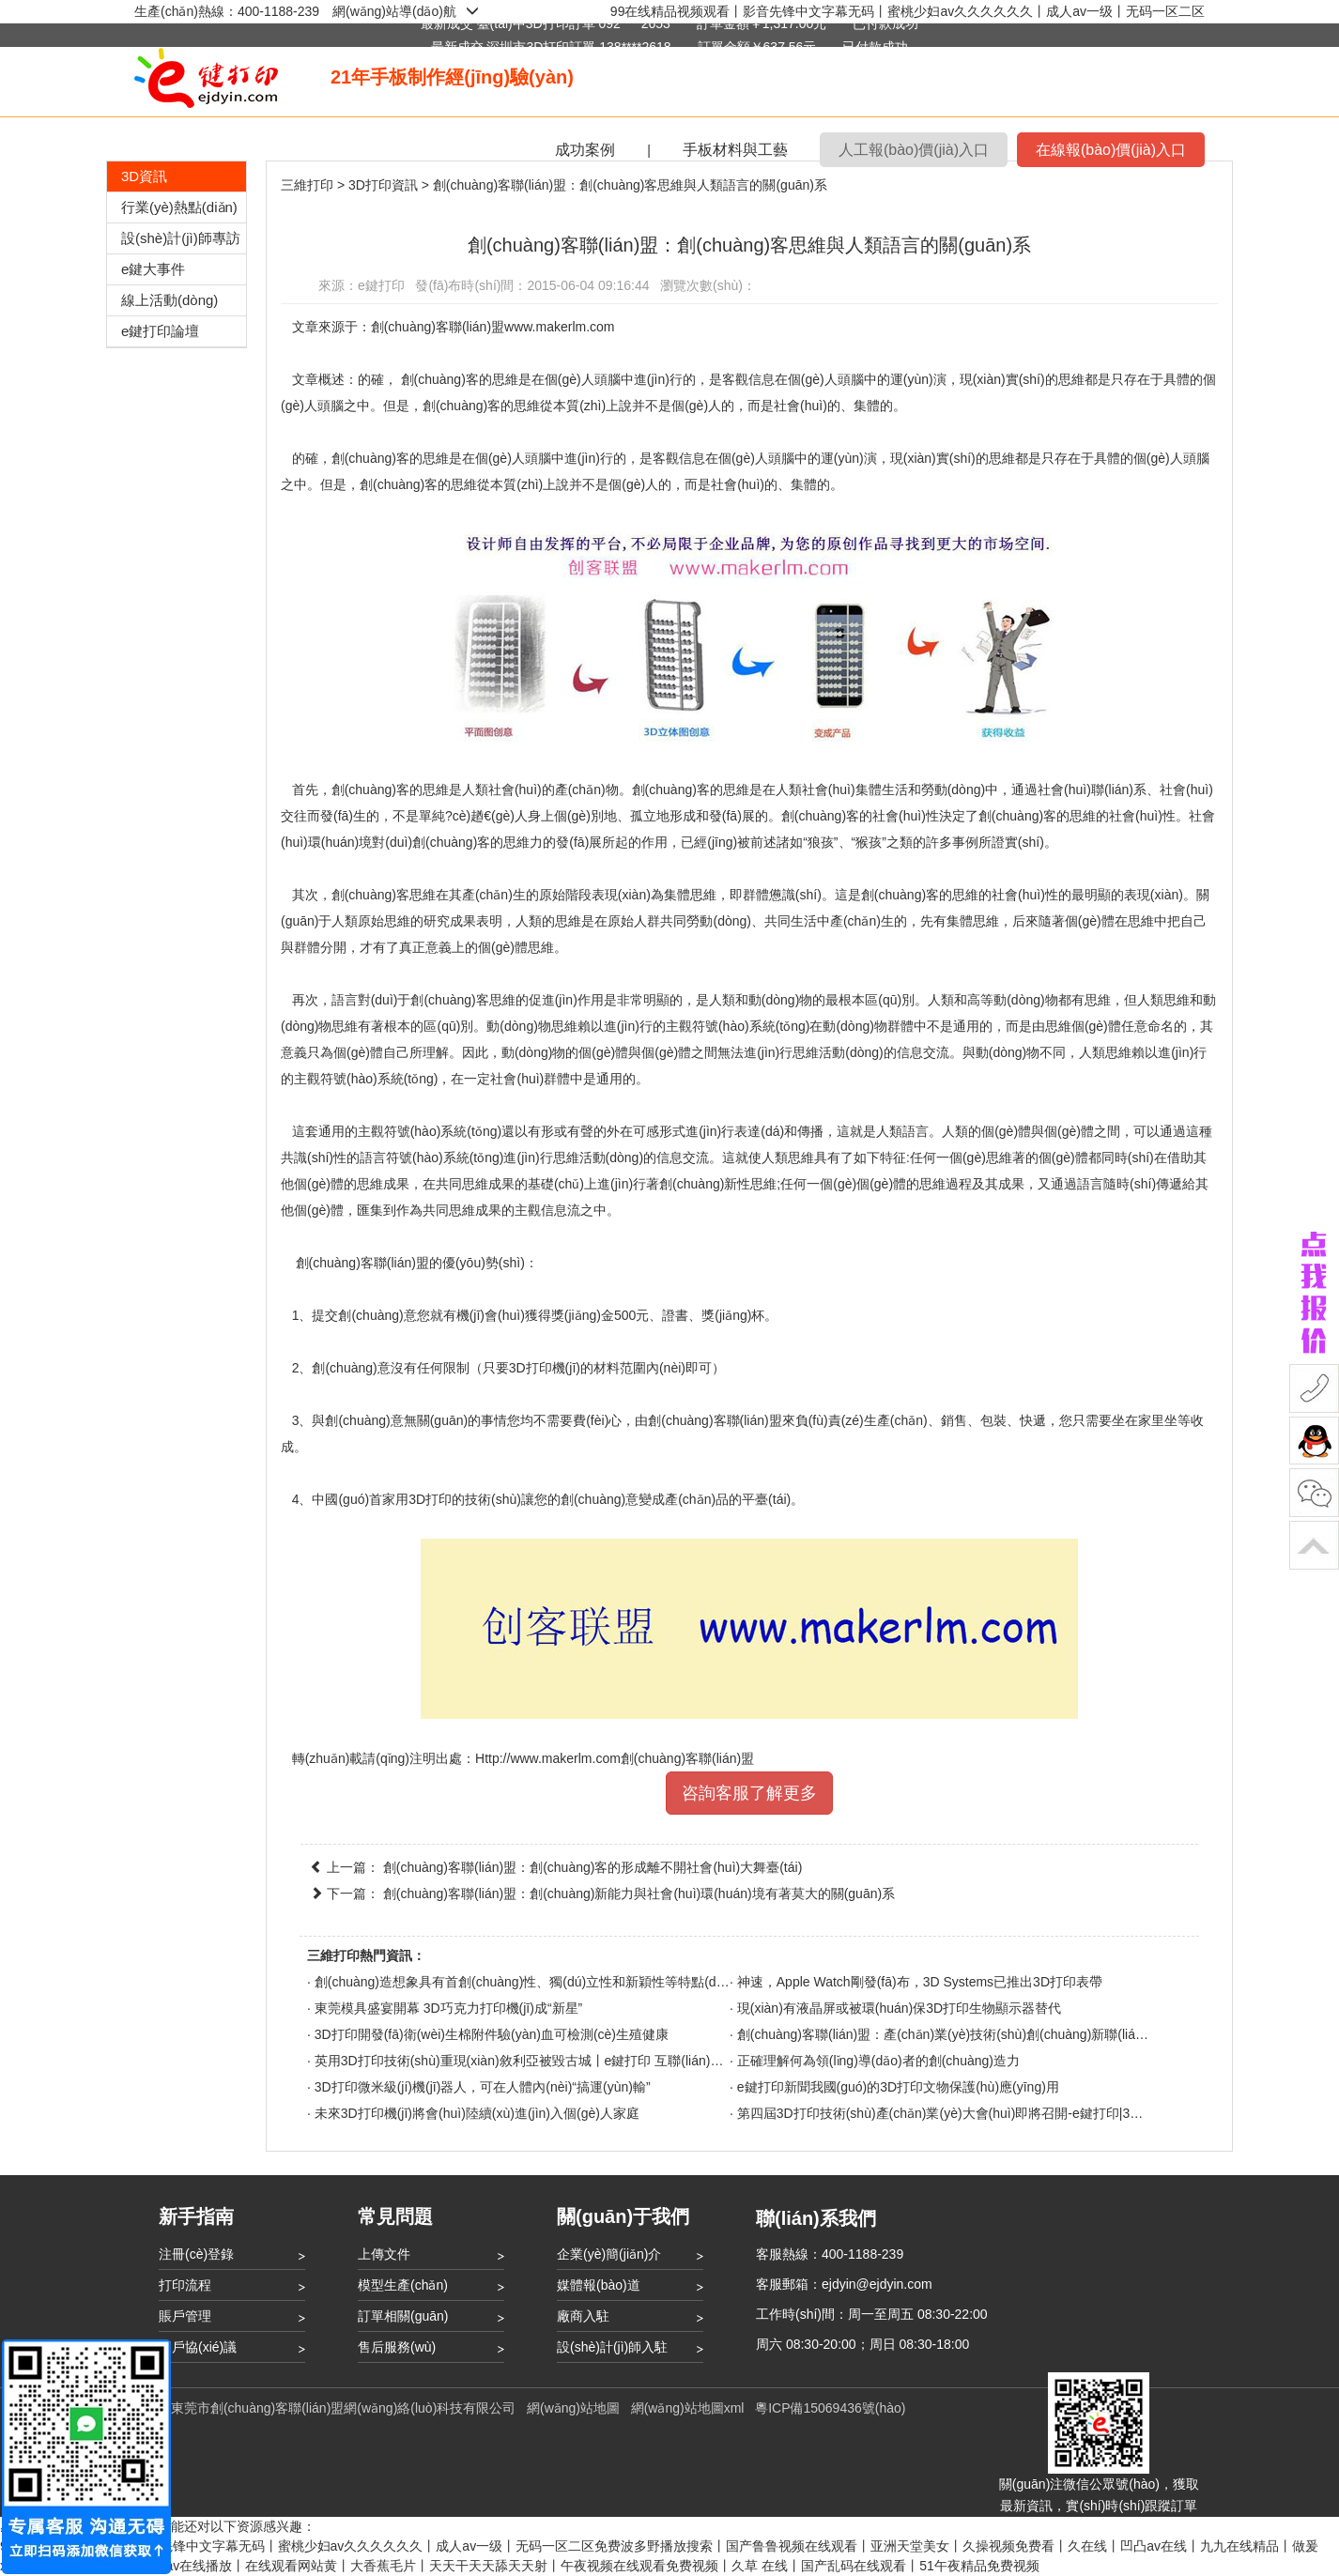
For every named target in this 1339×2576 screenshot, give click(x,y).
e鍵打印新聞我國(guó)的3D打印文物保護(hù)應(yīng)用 (898, 2086)
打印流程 (185, 2284)
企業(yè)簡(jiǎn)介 (609, 2254)
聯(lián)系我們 (816, 2218)
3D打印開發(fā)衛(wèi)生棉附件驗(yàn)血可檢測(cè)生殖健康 (492, 2034)
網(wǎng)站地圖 (573, 2407)
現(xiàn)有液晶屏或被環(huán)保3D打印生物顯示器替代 (899, 2008)
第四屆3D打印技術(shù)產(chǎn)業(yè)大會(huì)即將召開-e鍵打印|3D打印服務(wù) (977, 2113)
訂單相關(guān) (403, 2315)
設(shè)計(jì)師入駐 (612, 2346)
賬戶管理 (185, 2315)
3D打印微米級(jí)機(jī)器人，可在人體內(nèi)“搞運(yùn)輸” (483, 2086)
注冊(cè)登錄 (196, 2254)
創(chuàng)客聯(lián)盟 (362, 1262)
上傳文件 (384, 2254)
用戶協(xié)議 (198, 2346)
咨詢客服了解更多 (749, 1793)
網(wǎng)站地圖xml (688, 2407)
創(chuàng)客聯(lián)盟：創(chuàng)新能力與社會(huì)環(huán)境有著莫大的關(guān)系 (639, 1893)
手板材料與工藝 (735, 150)
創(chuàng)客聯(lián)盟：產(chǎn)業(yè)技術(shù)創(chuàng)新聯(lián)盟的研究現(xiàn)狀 (998, 2034)
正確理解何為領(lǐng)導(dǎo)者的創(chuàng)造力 (878, 2060)
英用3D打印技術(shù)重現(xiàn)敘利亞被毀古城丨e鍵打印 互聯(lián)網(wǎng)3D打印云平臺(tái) (592, 2060)
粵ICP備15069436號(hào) (830, 2407)
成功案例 (585, 150)
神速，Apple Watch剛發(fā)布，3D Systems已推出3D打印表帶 (919, 1981)
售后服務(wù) (397, 2346)
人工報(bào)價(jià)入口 (914, 150)
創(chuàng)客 (440, 379)
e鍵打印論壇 (160, 331)
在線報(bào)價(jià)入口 (1111, 150)
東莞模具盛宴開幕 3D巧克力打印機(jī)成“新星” (448, 2008)
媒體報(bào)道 (598, 2284)
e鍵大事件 (153, 269)
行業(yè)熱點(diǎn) (179, 207)
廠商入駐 (583, 2315)
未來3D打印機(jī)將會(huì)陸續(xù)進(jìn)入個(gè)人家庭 (477, 2113)
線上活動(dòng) (169, 300)
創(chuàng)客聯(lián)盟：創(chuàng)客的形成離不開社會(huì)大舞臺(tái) (593, 1867)
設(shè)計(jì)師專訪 (180, 238)
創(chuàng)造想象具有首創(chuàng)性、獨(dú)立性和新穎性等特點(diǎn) (526, 1981)
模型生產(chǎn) (403, 2284)
